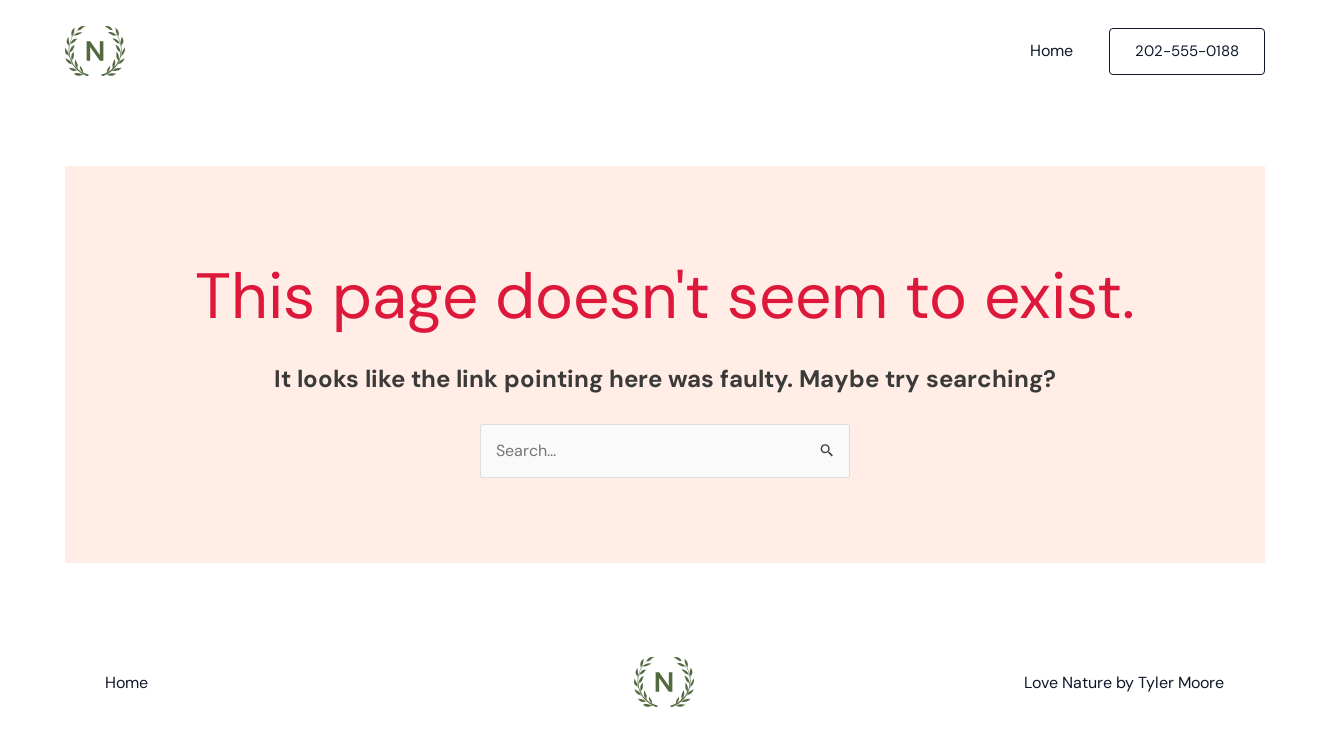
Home (1051, 50)
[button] (1187, 51)
